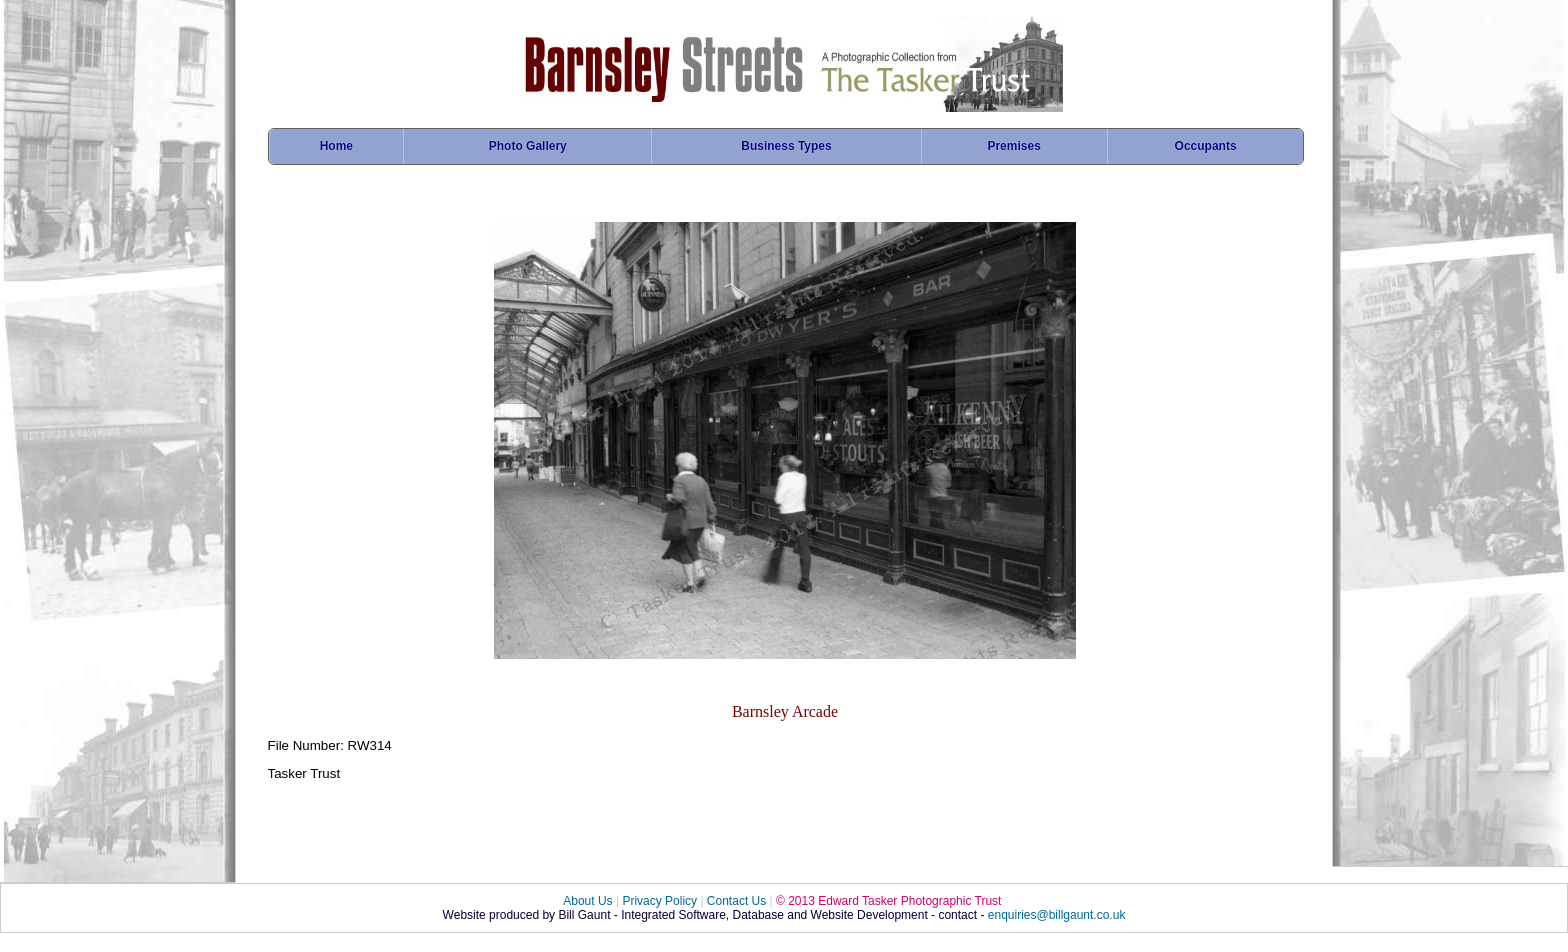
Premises (1013, 146)
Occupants (1206, 146)
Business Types (786, 146)
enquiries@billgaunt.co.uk (1057, 915)
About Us (587, 901)
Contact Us (736, 901)
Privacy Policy (659, 901)
